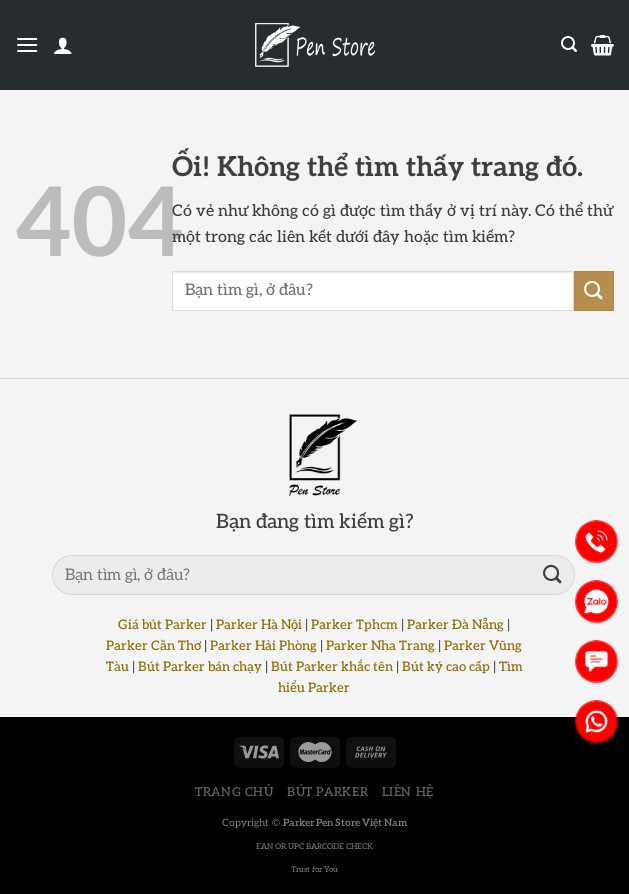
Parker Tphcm (354, 625)
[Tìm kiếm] (569, 44)
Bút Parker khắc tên (332, 667)
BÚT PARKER (327, 792)
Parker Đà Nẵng (455, 625)
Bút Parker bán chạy (200, 667)
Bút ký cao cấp (446, 667)
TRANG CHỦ (234, 792)
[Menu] (27, 44)
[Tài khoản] (63, 45)
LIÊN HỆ (408, 792)
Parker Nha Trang (380, 646)
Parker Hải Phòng (263, 646)
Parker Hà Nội (259, 625)
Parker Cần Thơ (153, 646)
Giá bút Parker (162, 625)
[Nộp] (594, 290)
